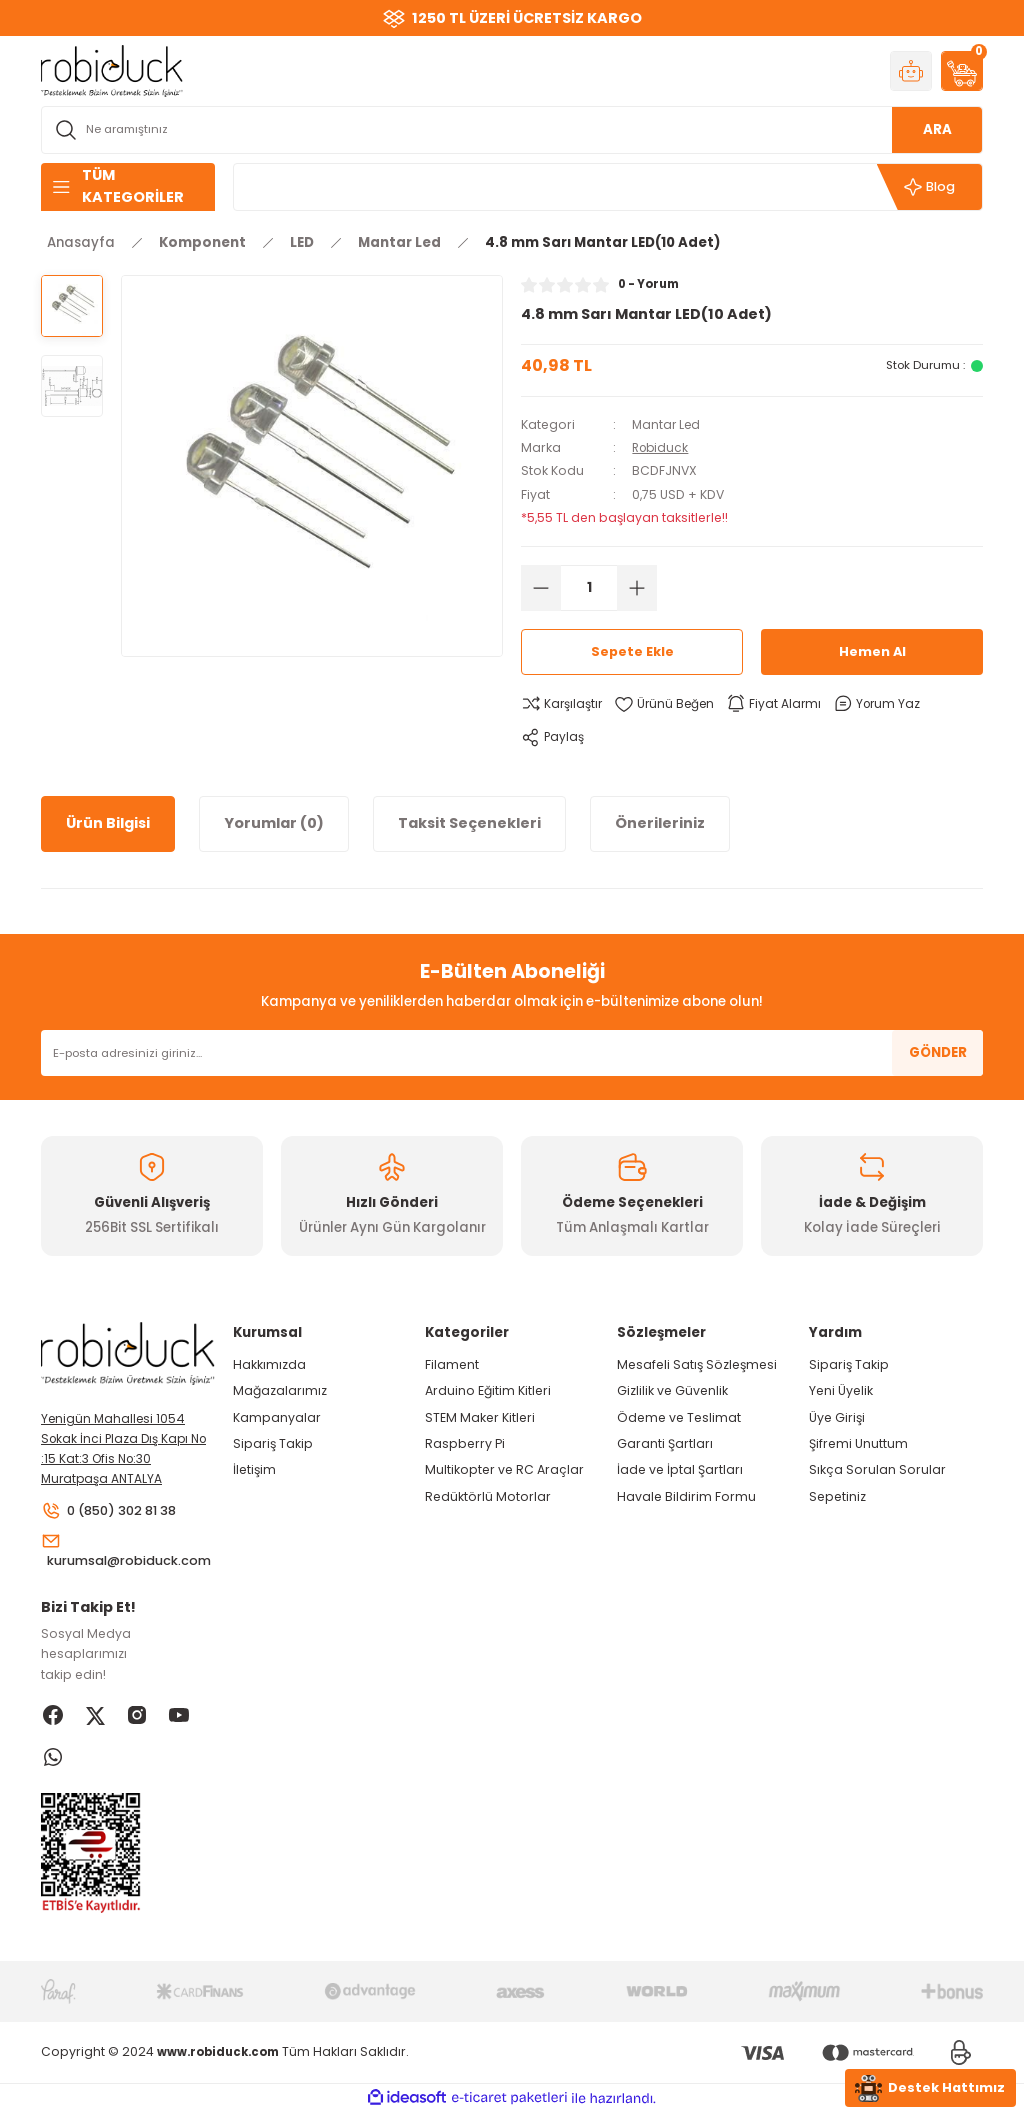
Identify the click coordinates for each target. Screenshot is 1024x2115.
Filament (452, 1364)
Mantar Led (667, 424)
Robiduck (662, 447)
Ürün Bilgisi (108, 823)
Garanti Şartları (665, 1443)
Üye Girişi (837, 1417)
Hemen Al (872, 652)
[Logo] (112, 70)
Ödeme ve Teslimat (679, 1417)
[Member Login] (911, 71)
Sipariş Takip (273, 1443)
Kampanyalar (277, 1417)
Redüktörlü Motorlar (488, 1496)
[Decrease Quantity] (541, 588)
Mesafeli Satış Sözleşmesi (697, 1364)
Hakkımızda (269, 1364)
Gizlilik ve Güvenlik (672, 1390)
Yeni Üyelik (841, 1390)
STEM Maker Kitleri (480, 1417)
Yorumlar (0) (274, 823)
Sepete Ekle (632, 652)
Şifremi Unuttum (858, 1443)
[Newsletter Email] (512, 1053)
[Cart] (962, 71)
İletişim (254, 1469)
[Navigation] (128, 187)
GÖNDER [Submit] (938, 1052)
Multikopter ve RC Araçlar (504, 1469)
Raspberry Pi (465, 1443)
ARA (937, 129)
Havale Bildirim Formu (686, 1496)
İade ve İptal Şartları (680, 1469)
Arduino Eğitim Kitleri (488, 1390)
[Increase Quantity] (637, 588)
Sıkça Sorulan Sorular (877, 1469)
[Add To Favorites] (667, 703)
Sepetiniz (837, 1496)
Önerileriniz (660, 823)
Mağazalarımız (280, 1390)
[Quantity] (589, 588)
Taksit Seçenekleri (469, 823)
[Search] (512, 130)
